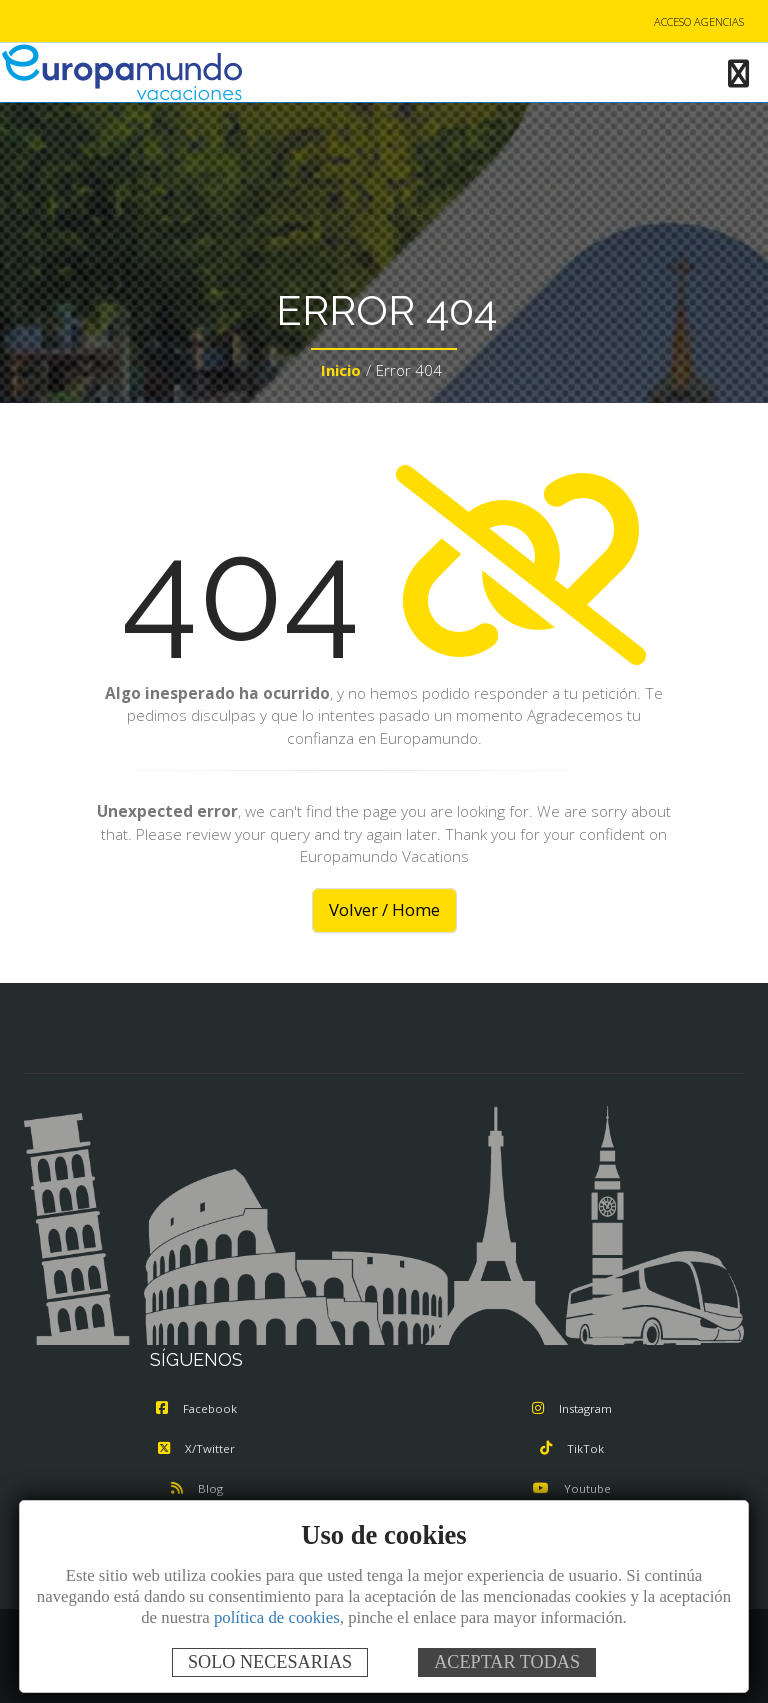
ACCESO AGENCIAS (699, 21)
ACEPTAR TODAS (507, 1662)
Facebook (196, 1408)
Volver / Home (384, 909)
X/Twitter (196, 1448)
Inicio (341, 370)
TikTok (572, 1448)
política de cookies (277, 1617)
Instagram (572, 1408)
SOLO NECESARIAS (270, 1662)
